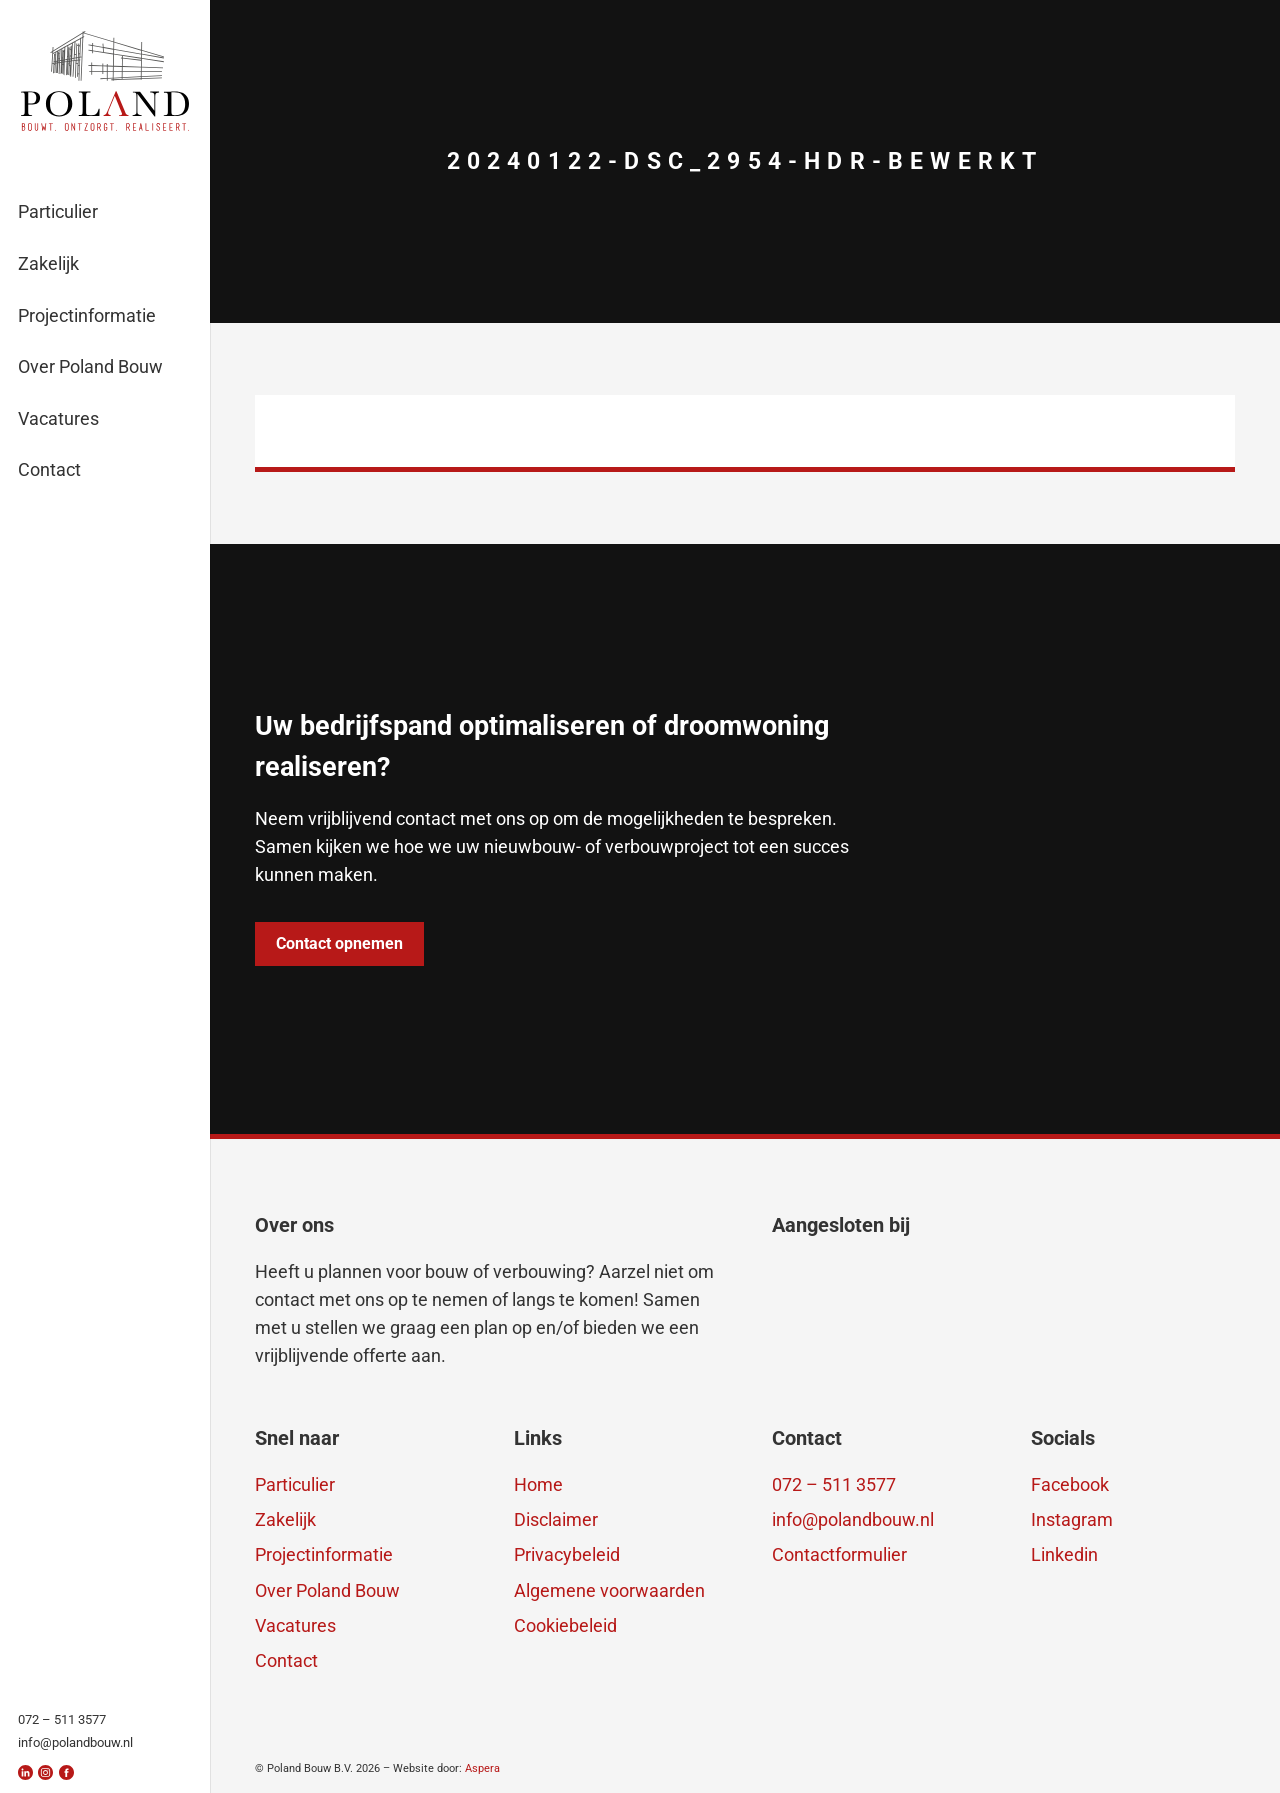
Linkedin (1064, 1554)
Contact (286, 1660)
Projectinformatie (324, 1554)
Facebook (1070, 1484)
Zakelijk (285, 1519)
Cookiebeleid (565, 1625)
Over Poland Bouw (327, 1590)
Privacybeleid (567, 1554)
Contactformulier (839, 1554)
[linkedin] (25, 1772)
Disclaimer (556, 1519)
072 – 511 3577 (834, 1484)
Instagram (1072, 1519)
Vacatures (295, 1625)
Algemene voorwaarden (609, 1590)
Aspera (482, 1768)
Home (538, 1484)
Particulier (295, 1484)
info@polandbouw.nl (853, 1519)
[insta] (45, 1772)
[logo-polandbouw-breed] (105, 81)
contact (285, 1299)
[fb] (66, 1772)
